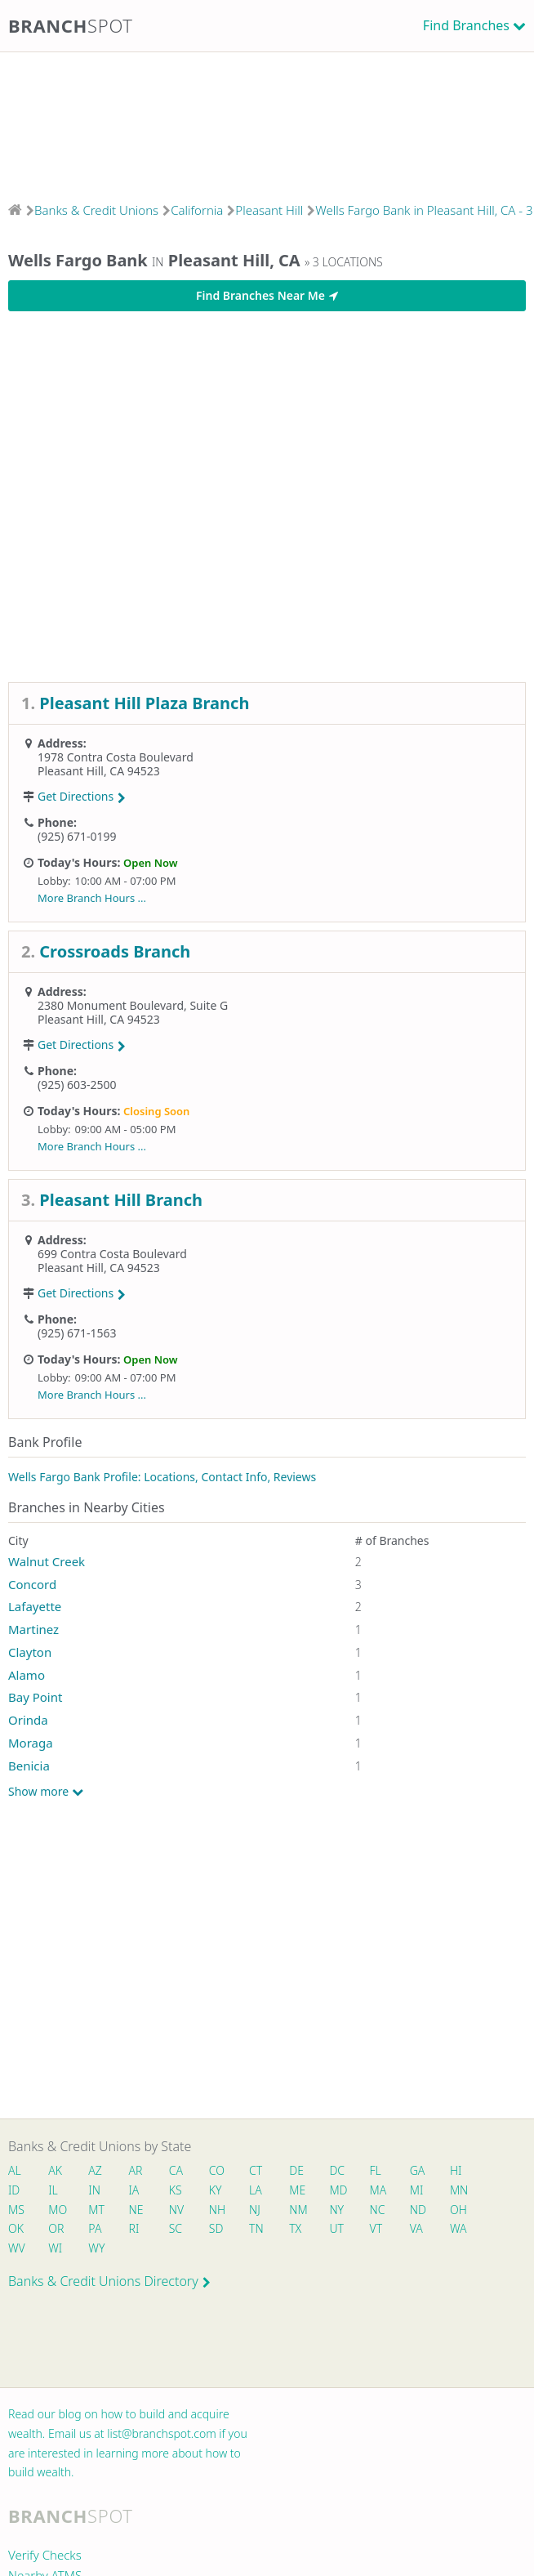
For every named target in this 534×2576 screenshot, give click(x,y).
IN (94, 2190)
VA (416, 2228)
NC (377, 2209)
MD (337, 2190)
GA (417, 2170)
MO (56, 2209)
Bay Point (35, 1697)
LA (255, 2190)
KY (215, 2190)
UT (336, 2228)
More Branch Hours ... (92, 898)
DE (296, 2170)
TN (256, 2228)
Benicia (29, 1765)
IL (53, 2190)
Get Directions (82, 796)
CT (255, 2170)
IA (134, 2190)
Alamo (26, 1675)
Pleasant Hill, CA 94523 (99, 771)
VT (376, 2228)
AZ (95, 2170)
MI (417, 2190)
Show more (45, 1791)
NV (176, 2209)
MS (16, 2209)
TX (295, 2228)
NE (136, 2209)
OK (16, 2228)
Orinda (28, 1720)
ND (418, 2209)
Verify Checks (45, 2555)
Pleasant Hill (269, 210)
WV (16, 2248)
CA (176, 2170)
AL (14, 2170)
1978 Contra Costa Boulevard (116, 757)
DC (337, 2170)
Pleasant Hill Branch (120, 1200)
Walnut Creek (46, 1561)
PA (94, 2228)
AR (136, 2170)
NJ (254, 2209)
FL (375, 2170)
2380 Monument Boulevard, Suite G (133, 1005)
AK (55, 2170)
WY (96, 2248)
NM (297, 2209)
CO (217, 2170)
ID (14, 2190)
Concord (32, 1584)
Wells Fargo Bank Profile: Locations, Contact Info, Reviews (162, 1476)
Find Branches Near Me (267, 295)
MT (96, 2209)
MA (378, 2190)
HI (455, 2170)
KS (175, 2190)
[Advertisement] (267, 121)
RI (134, 2228)
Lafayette (34, 1606)
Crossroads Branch (114, 951)
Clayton (29, 1652)
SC (175, 2228)
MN (458, 2190)
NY (336, 2209)
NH (217, 2209)
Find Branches (466, 25)
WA (458, 2228)
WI (55, 2248)
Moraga (30, 1742)
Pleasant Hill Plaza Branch (144, 703)
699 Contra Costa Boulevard (112, 1253)
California (197, 210)
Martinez (33, 1629)
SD (216, 2228)
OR (56, 2228)
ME (297, 2190)
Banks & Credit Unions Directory (109, 2281)
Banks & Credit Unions (96, 210)
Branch (70, 25)
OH (458, 2209)
